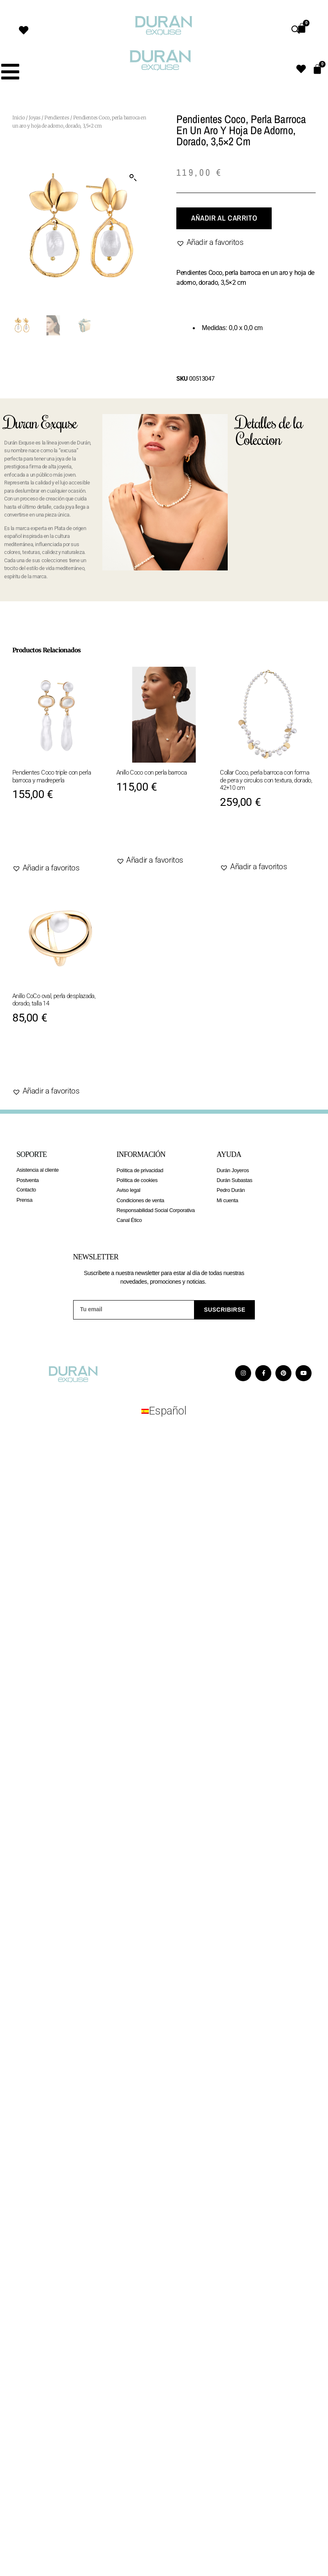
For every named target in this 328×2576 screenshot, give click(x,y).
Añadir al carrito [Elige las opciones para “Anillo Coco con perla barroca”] (164, 830)
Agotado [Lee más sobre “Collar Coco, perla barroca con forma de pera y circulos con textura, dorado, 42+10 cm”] (248, 840)
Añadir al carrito (224, 218)
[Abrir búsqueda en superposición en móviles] (295, 30)
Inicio (18, 117)
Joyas (34, 117)
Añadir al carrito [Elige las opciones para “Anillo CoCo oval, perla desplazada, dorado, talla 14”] (60, 1061)
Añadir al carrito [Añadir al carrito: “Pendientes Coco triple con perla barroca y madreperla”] (60, 837)
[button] (133, 177)
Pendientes (56, 117)
